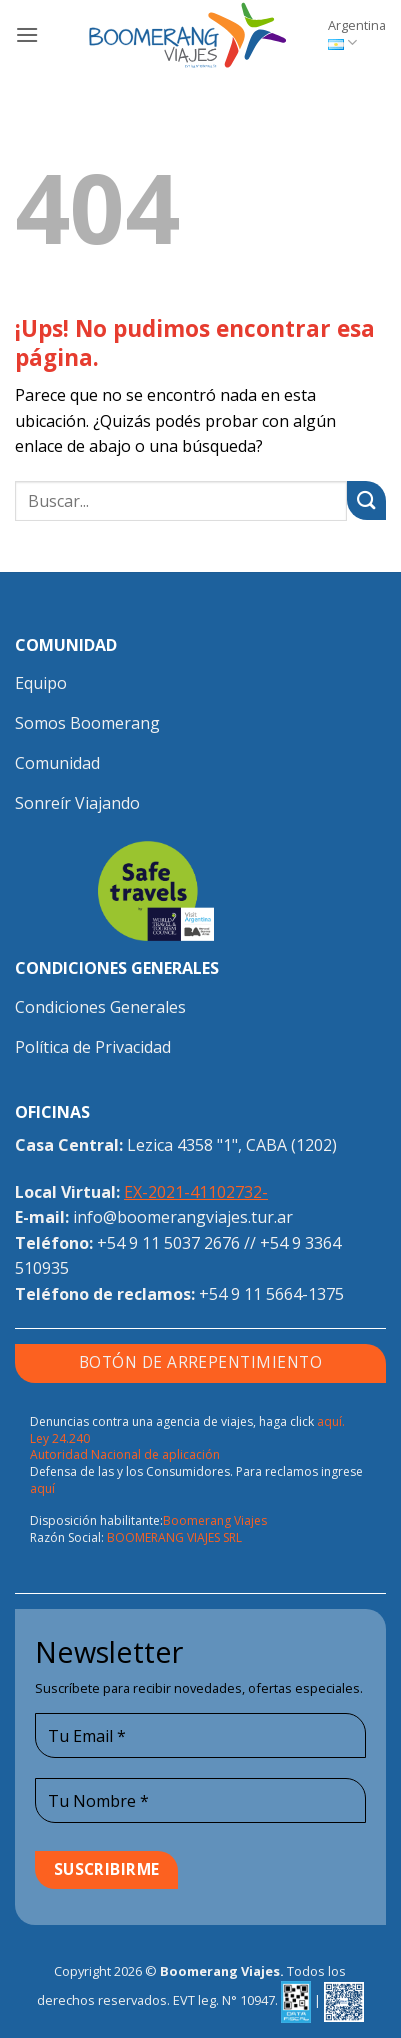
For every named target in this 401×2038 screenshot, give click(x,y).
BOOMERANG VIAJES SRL (174, 1537)
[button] (27, 34)
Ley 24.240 (60, 1438)
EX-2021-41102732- (196, 1192)
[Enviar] (366, 500)
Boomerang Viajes (215, 1520)
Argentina (357, 34)
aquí (42, 1488)
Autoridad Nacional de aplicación (125, 1454)
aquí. (331, 1421)
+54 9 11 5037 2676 (168, 1243)
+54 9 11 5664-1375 (271, 1294)
